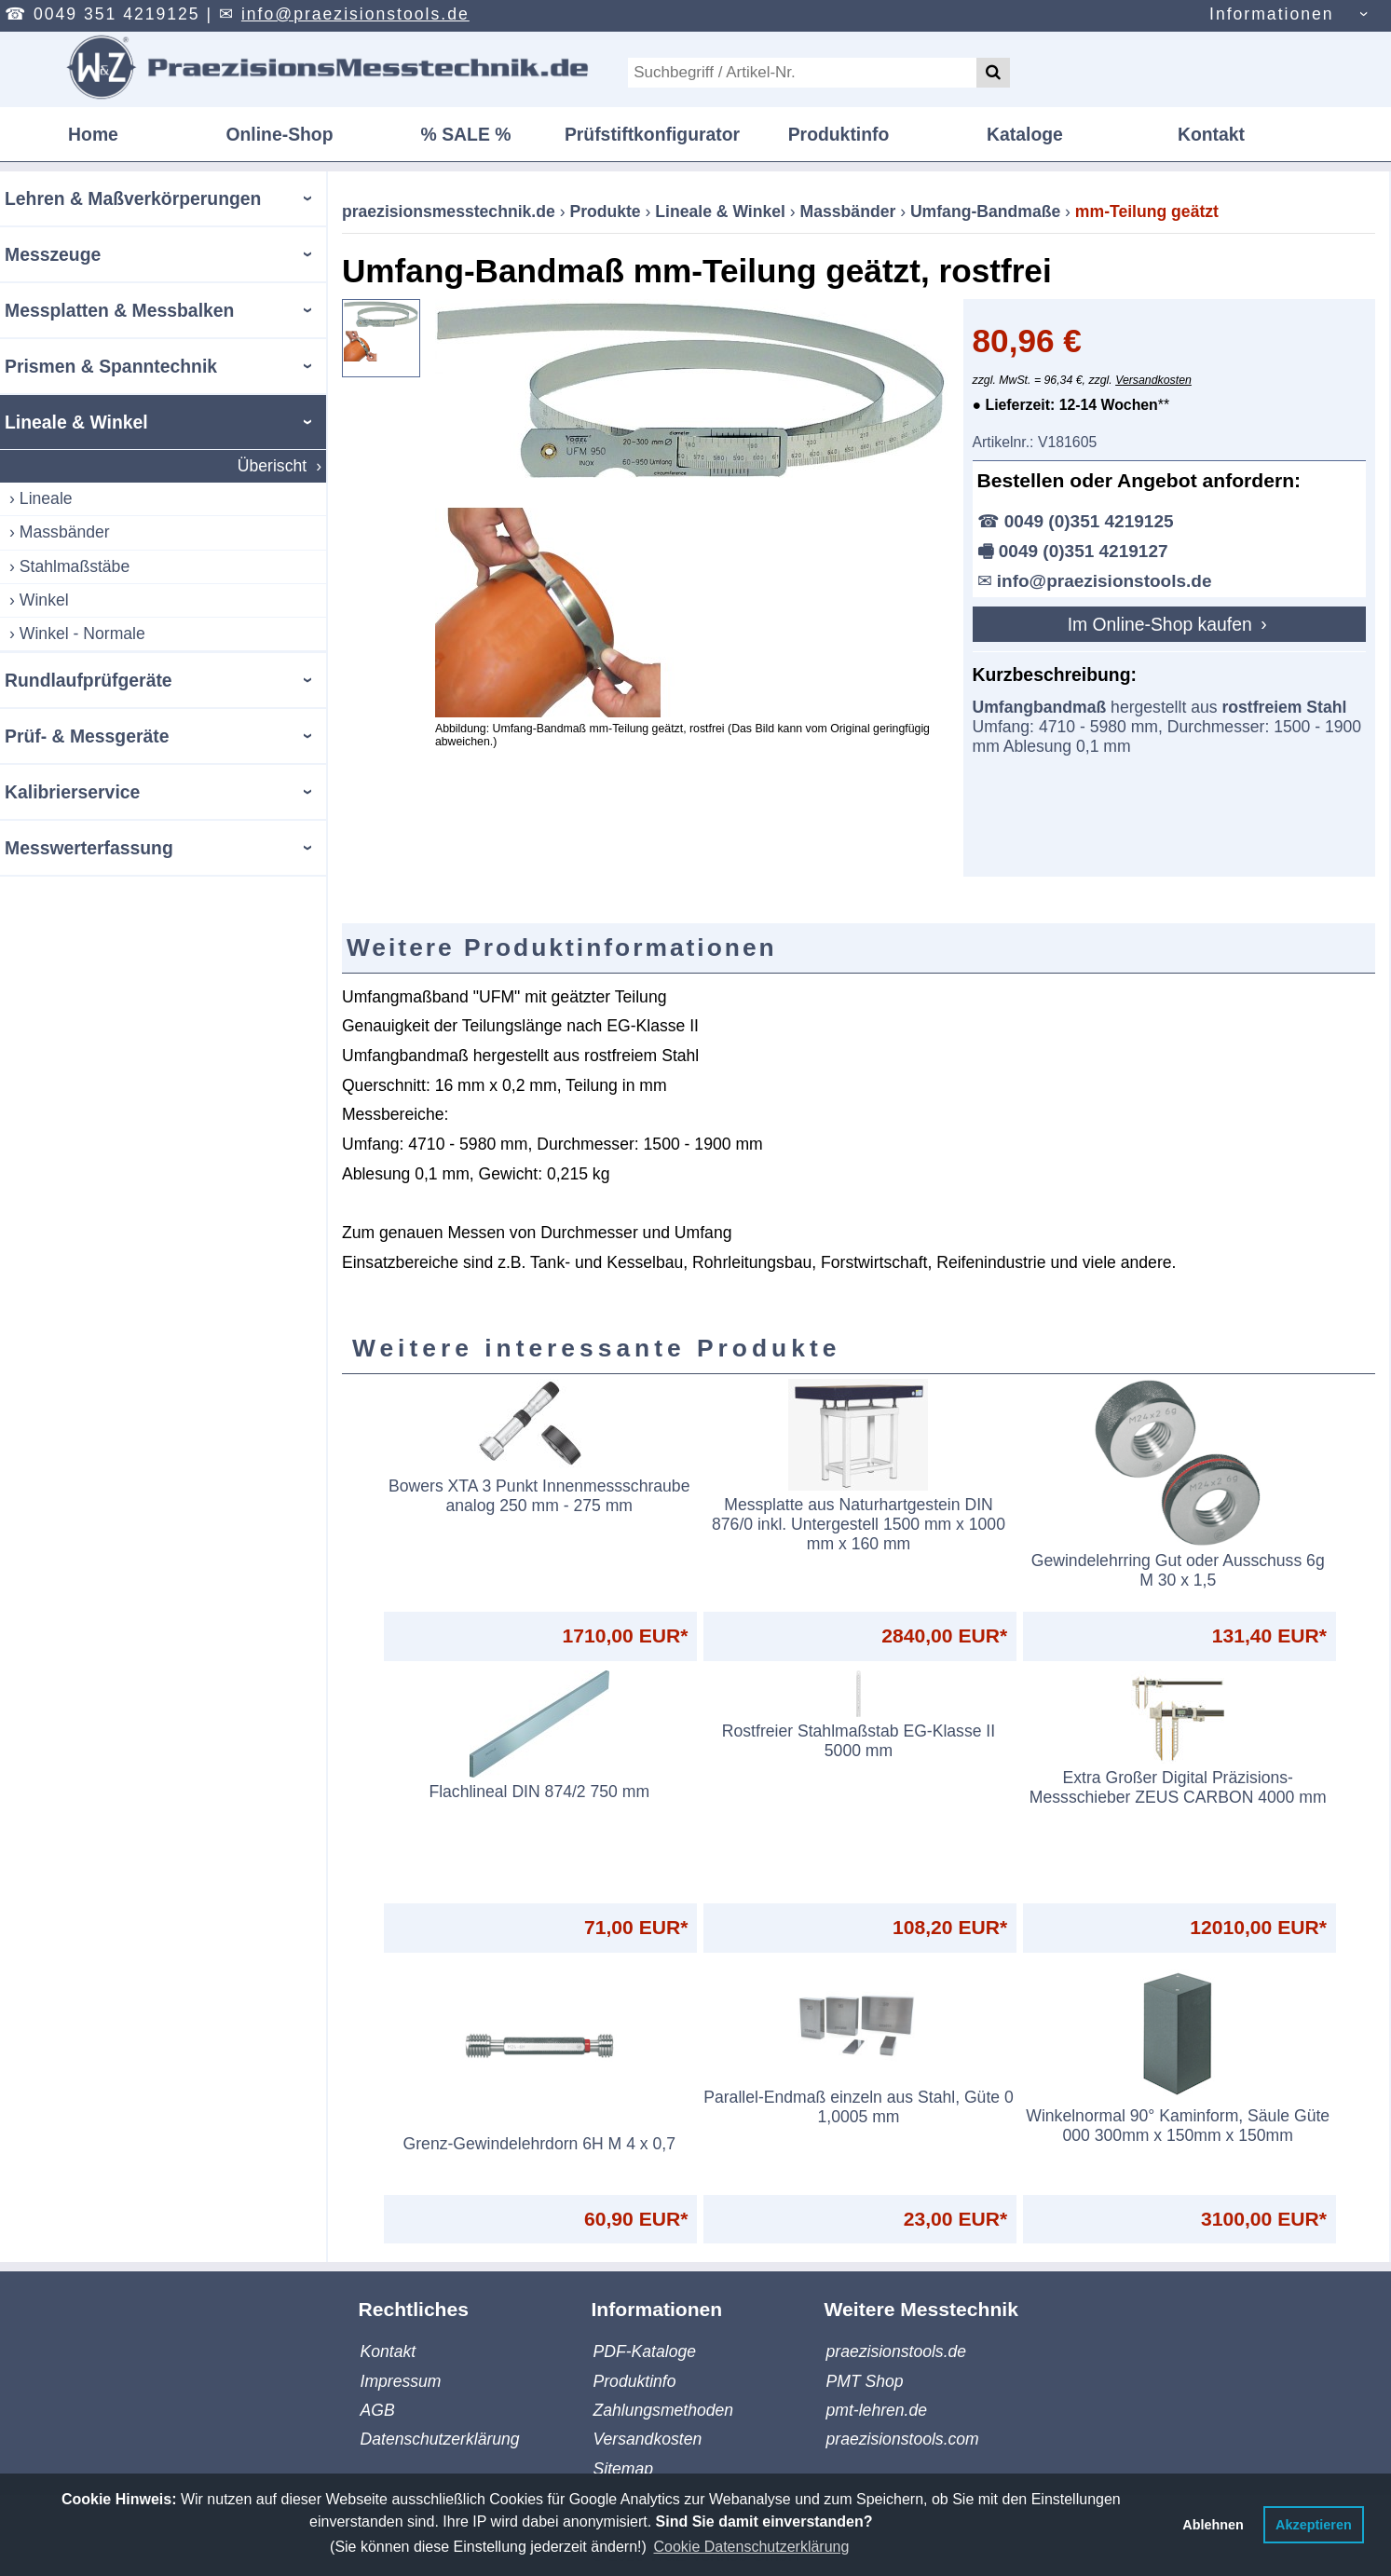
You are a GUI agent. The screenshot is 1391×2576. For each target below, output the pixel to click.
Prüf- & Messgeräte (87, 736)
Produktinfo (839, 134)
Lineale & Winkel (76, 422)
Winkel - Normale (82, 633)
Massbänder (65, 532)
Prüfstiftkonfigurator (652, 134)
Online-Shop (279, 134)
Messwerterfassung (89, 848)
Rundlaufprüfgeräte (88, 680)
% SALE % (466, 134)
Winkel (44, 600)
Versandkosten (1153, 380)
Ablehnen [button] (1213, 2524)
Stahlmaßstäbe (75, 566)
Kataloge (1025, 134)
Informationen (1271, 14)
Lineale (46, 498)
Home (93, 134)
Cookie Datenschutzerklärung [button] (751, 2547)
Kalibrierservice (72, 792)
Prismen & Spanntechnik (111, 366)
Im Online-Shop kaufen (1162, 624)
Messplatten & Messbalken (119, 310)
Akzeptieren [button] (1313, 2524)
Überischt (272, 466)
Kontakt (1211, 134)
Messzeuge (53, 254)
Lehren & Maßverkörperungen (133, 198)
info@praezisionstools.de (355, 14)
